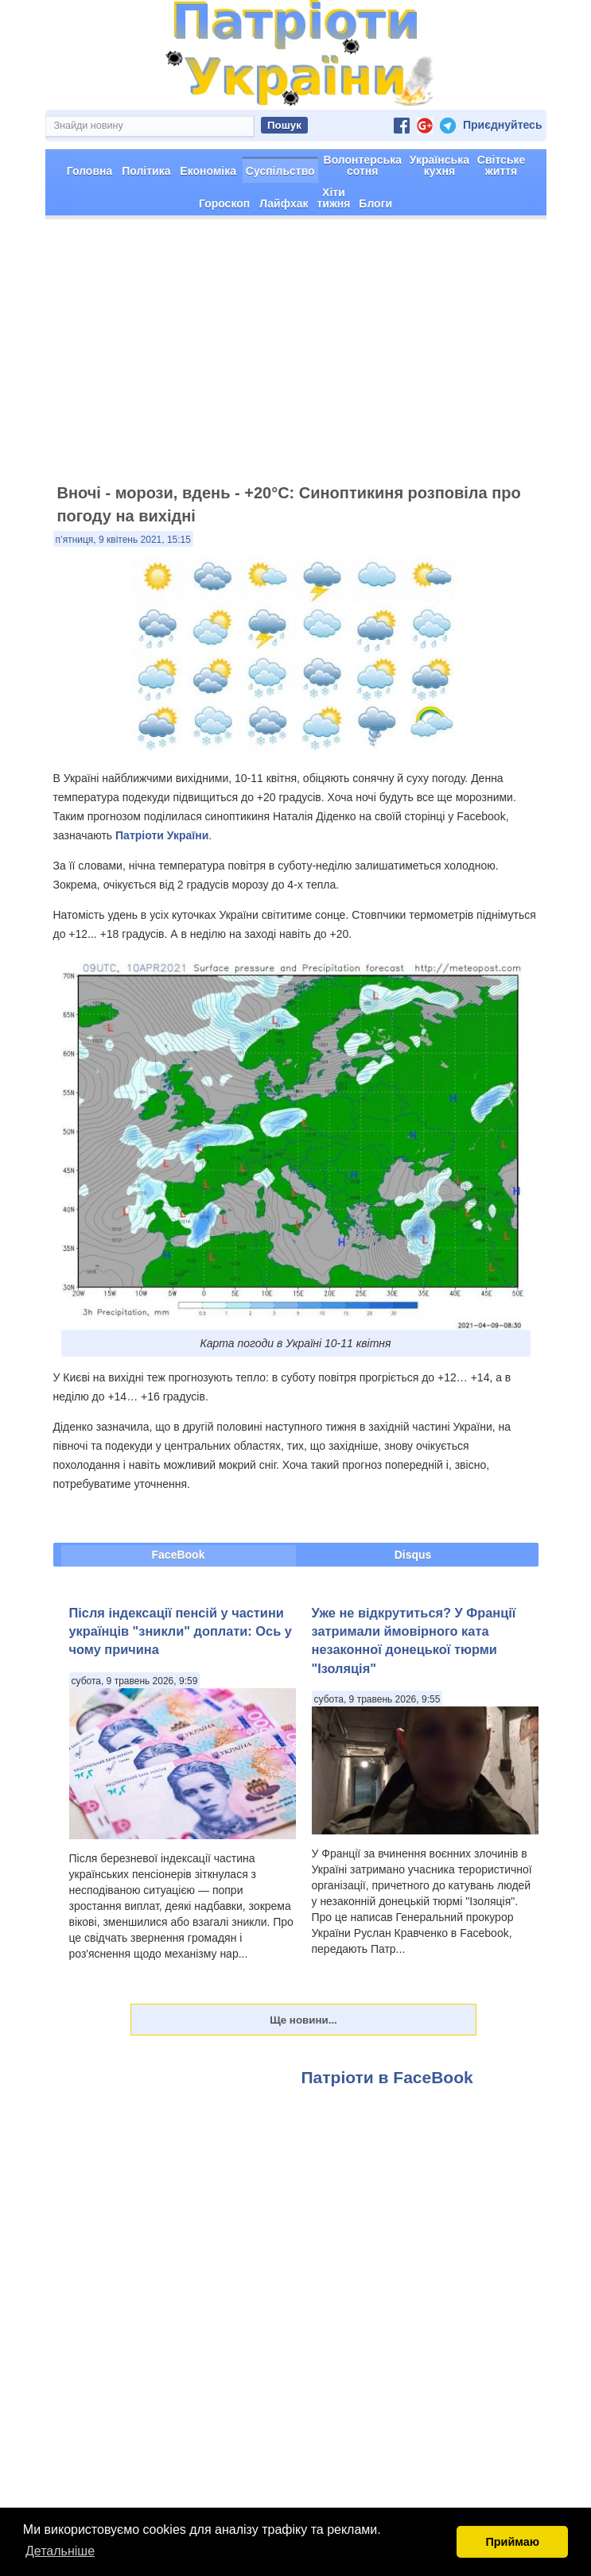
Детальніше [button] (60, 2551)
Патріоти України (161, 835)
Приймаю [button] (512, 2541)
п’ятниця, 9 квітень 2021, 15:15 (123, 539)
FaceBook (178, 1554)
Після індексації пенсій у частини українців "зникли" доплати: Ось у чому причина (180, 1631)
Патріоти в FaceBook (387, 2077)
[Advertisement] (295, 358)
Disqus (413, 1554)
